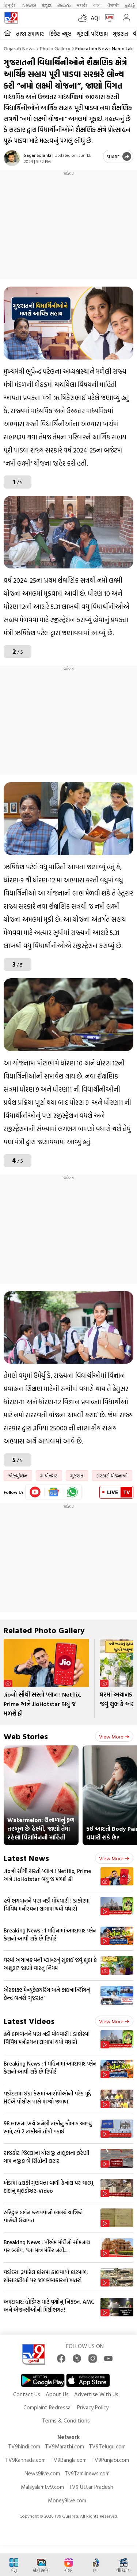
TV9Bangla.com (68, 2460)
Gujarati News (19, 48)
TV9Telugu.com (107, 2446)
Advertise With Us (96, 2394)
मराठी (82, 4)
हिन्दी (10, 4)
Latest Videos (29, 2021)
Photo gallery (55, 48)
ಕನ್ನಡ (47, 4)
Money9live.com (67, 2500)
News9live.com (42, 2473)
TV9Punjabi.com (110, 2460)
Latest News (26, 1858)
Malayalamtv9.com (42, 2487)
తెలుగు (64, 4)
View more (114, 1736)
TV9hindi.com (24, 2446)
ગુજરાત (120, 34)
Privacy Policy (93, 2407)
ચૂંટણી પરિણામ (92, 34)
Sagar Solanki (37, 155)
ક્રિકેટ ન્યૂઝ (60, 34)
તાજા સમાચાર (30, 34)
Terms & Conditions (66, 2420)
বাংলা (97, 4)
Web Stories (26, 1736)
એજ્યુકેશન (17, 1475)
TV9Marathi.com (64, 2446)
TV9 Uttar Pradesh (91, 2487)
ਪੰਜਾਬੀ (113, 4)
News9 (29, 4)
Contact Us (26, 2394)
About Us (57, 2394)
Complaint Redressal (47, 2407)
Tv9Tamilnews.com (87, 2473)
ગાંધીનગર (49, 1475)
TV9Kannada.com (25, 2460)
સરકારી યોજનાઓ (112, 1475)
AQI (95, 17)
